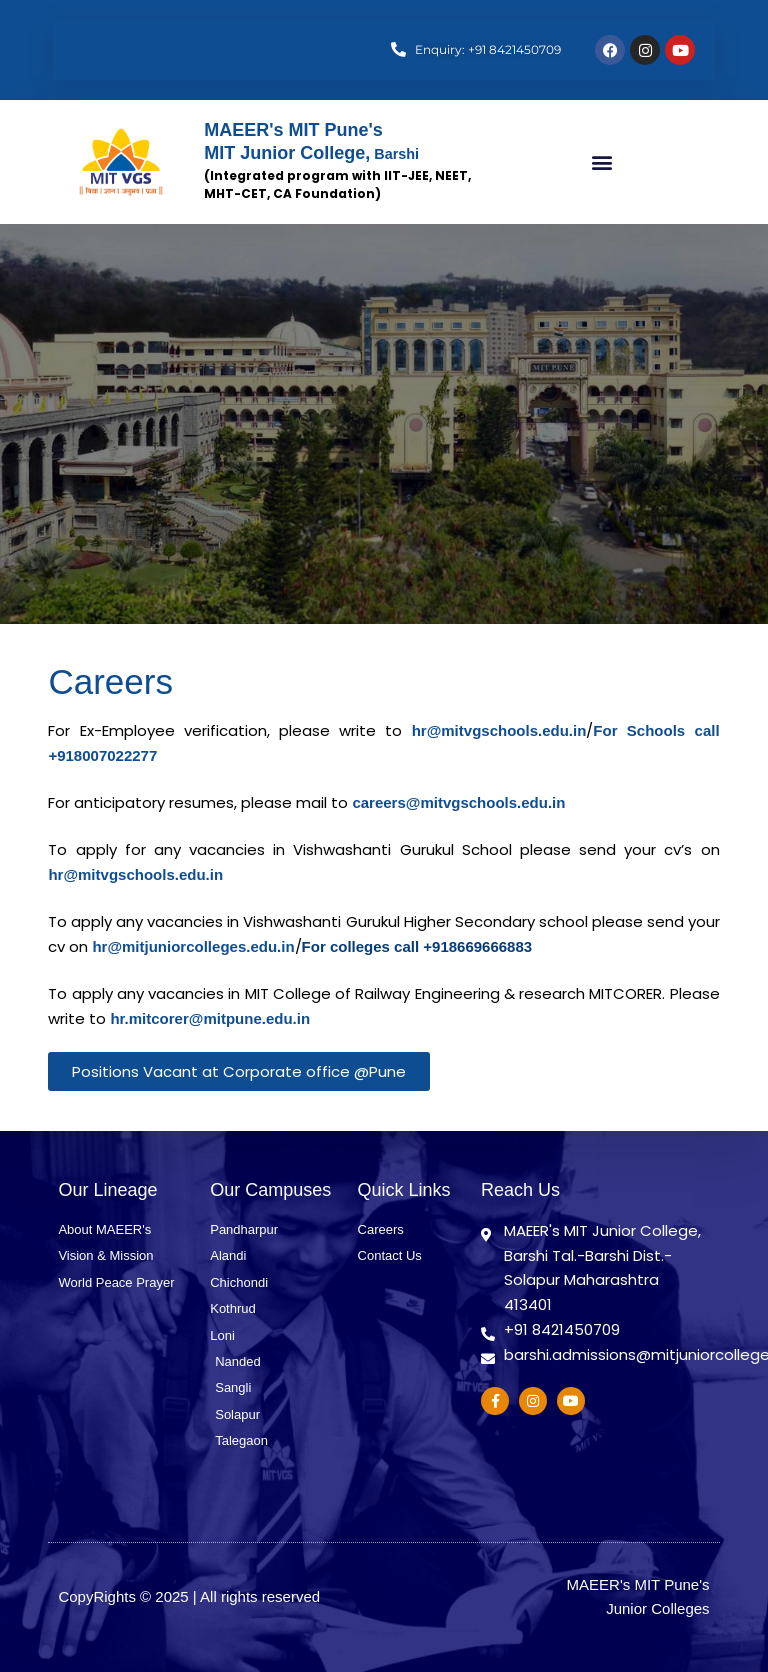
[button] (601, 162)
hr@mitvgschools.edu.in (499, 730)
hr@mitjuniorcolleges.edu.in (193, 946)
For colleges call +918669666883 (417, 946)
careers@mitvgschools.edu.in (458, 802)
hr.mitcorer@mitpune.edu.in (210, 1018)
